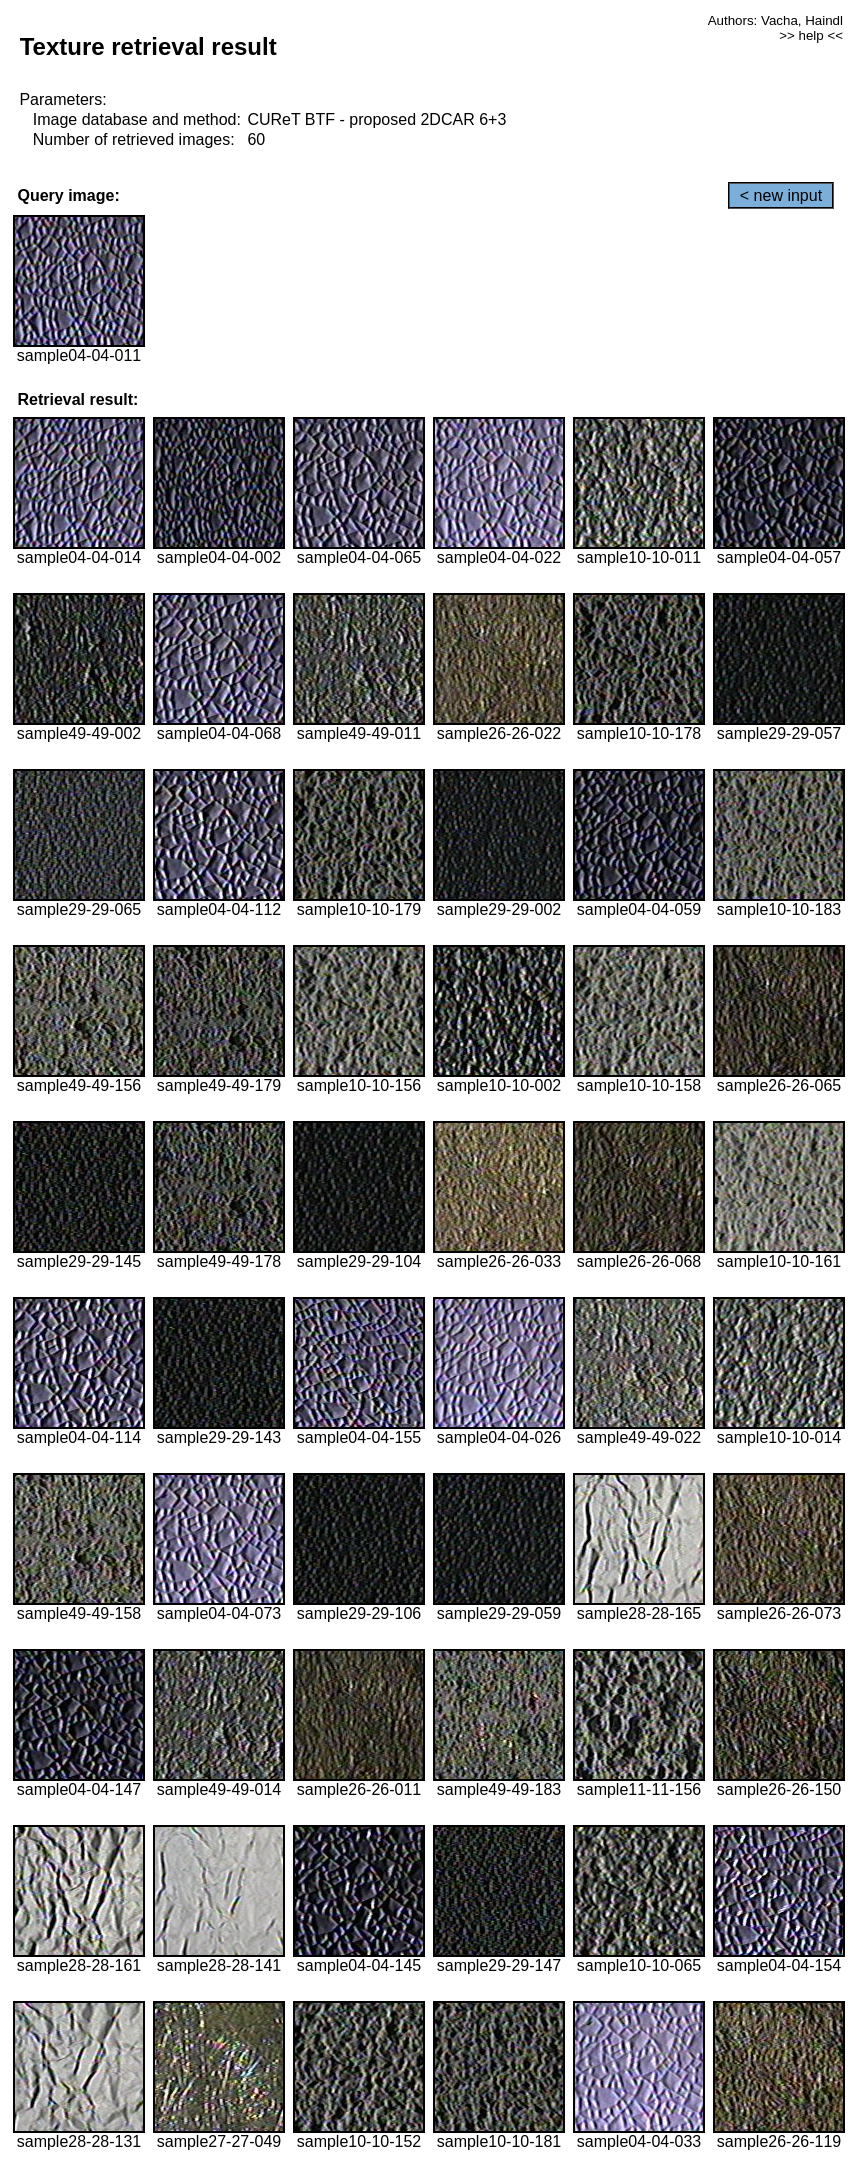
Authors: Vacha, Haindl (775, 20)
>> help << (811, 35)
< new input (781, 195)
